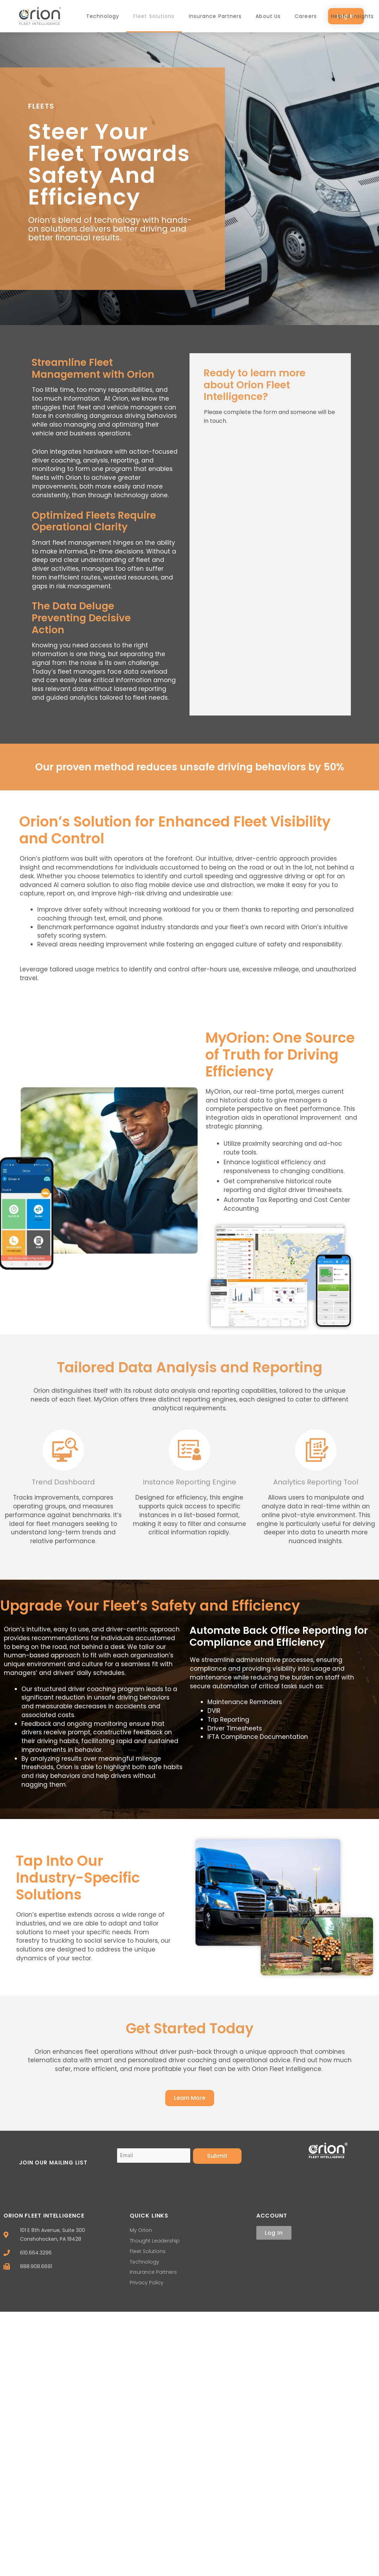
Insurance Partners (215, 16)
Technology (102, 16)
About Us (268, 16)
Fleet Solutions (154, 16)
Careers (306, 16)
